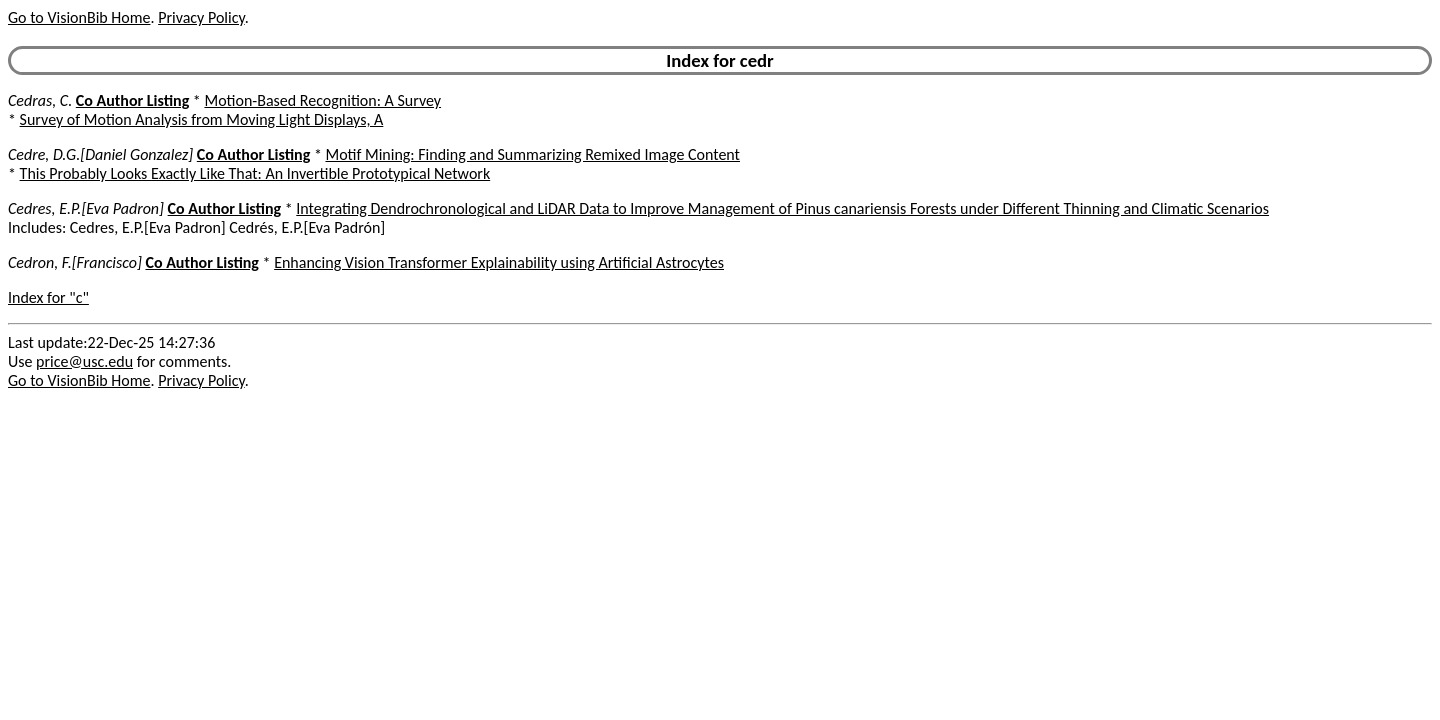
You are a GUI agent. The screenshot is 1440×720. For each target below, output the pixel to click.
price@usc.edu (84, 361)
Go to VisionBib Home (79, 17)
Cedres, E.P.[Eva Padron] (86, 208)
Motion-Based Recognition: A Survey (322, 100)
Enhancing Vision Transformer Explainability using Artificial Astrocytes (499, 262)
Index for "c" (48, 297)
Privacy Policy (201, 17)
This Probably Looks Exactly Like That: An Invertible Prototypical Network (255, 173)
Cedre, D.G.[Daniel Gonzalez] (100, 154)
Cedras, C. (40, 100)
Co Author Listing (132, 100)
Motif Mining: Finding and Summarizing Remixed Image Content (532, 154)
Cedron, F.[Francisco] (75, 262)
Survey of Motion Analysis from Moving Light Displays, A (202, 119)
